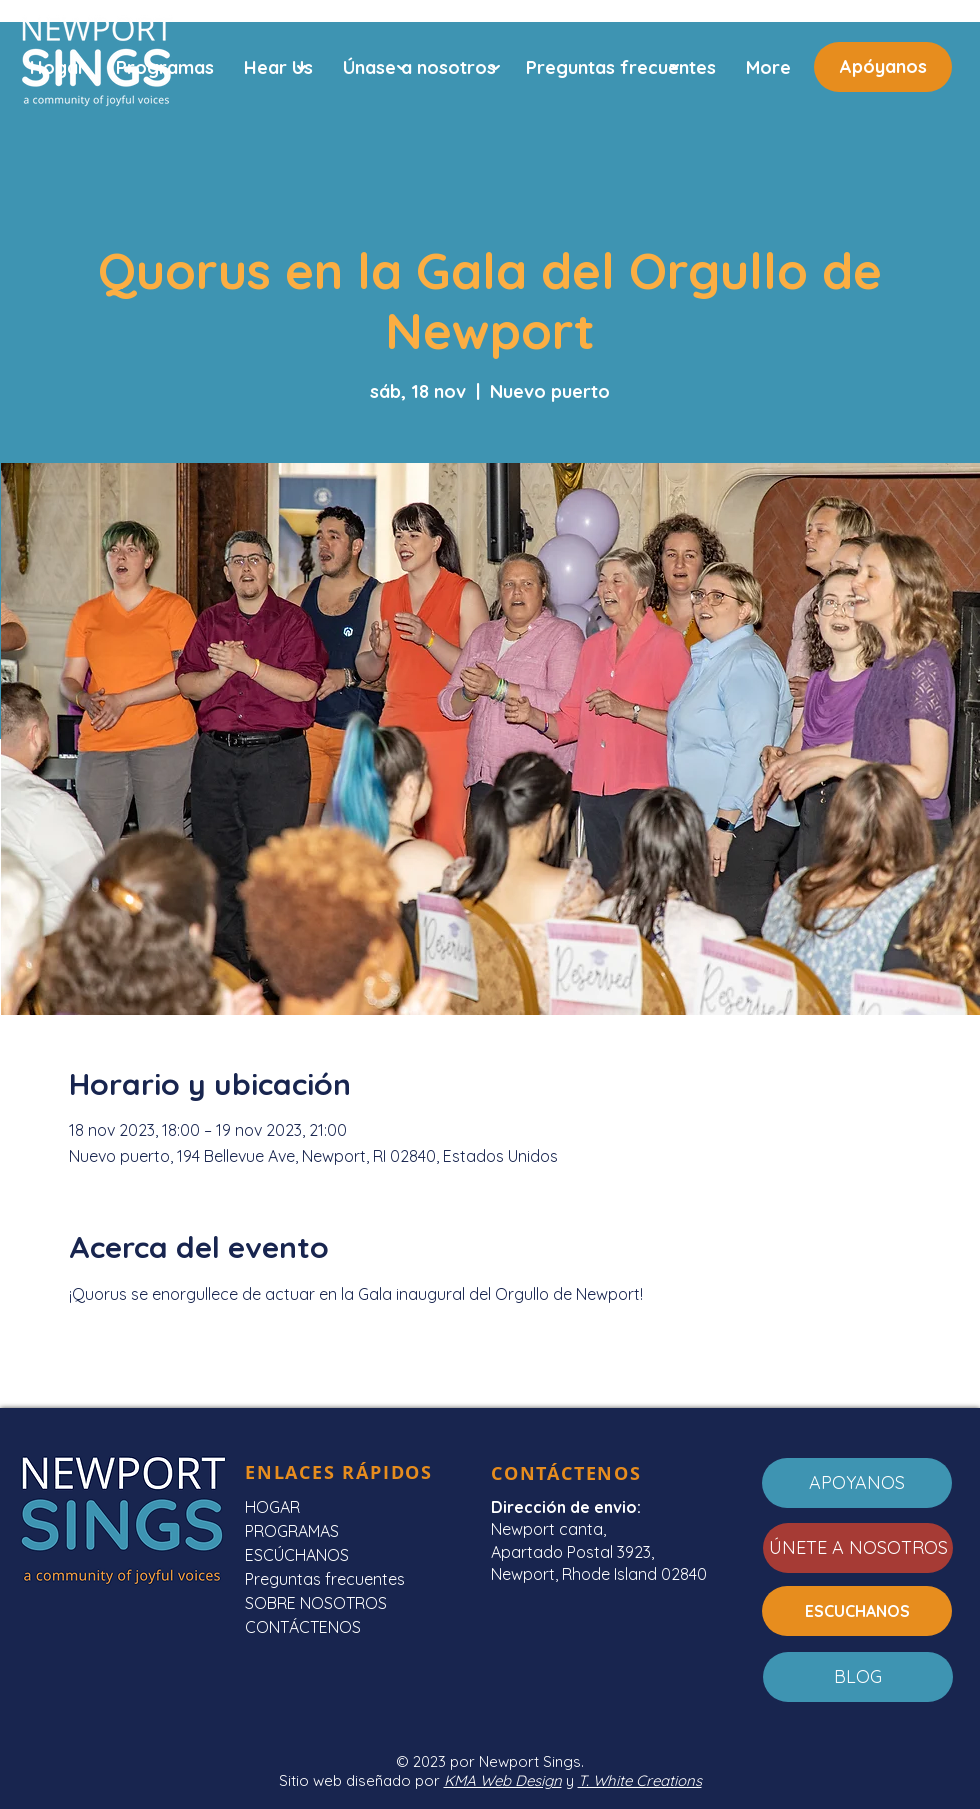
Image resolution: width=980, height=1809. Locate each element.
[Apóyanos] (883, 67)
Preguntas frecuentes (325, 1579)
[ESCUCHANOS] (857, 1611)
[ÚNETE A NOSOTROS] (858, 1548)
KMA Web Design (503, 1780)
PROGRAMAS (292, 1531)
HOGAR (272, 1507)
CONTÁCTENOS (303, 1627)
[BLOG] (858, 1677)
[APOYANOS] (857, 1483)
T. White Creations (640, 1780)
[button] (278, 67)
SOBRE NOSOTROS (316, 1603)
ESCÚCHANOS (297, 1555)
